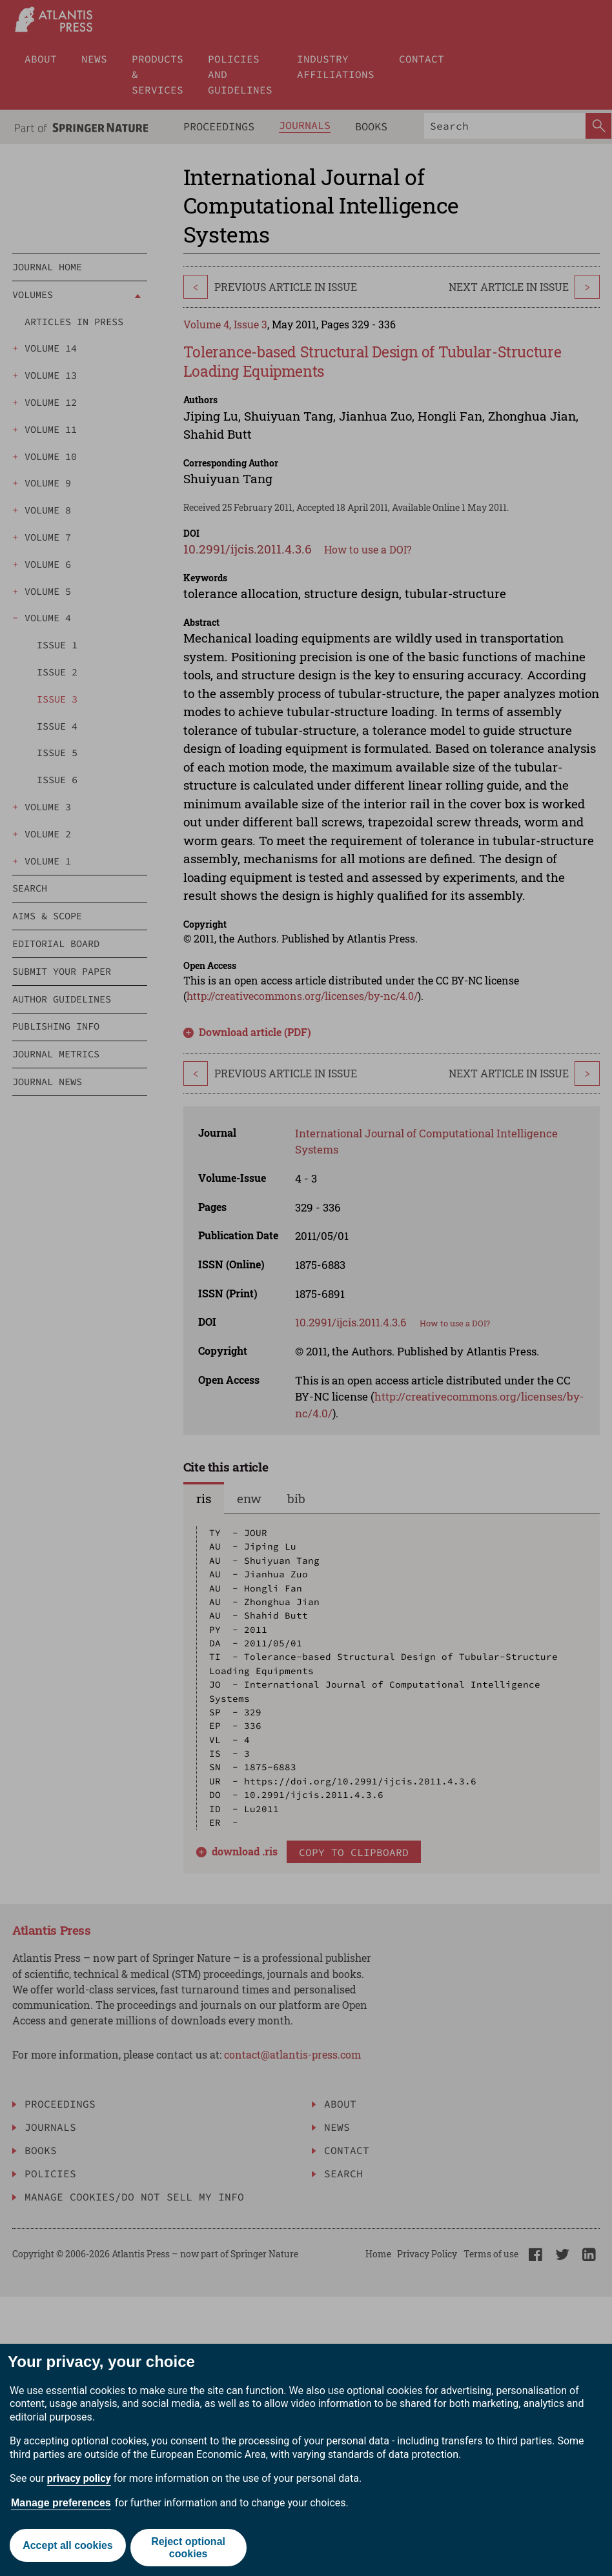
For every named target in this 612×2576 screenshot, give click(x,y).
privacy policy (79, 2478)
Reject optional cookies (190, 2547)
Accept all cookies (66, 2547)
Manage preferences (61, 2502)
